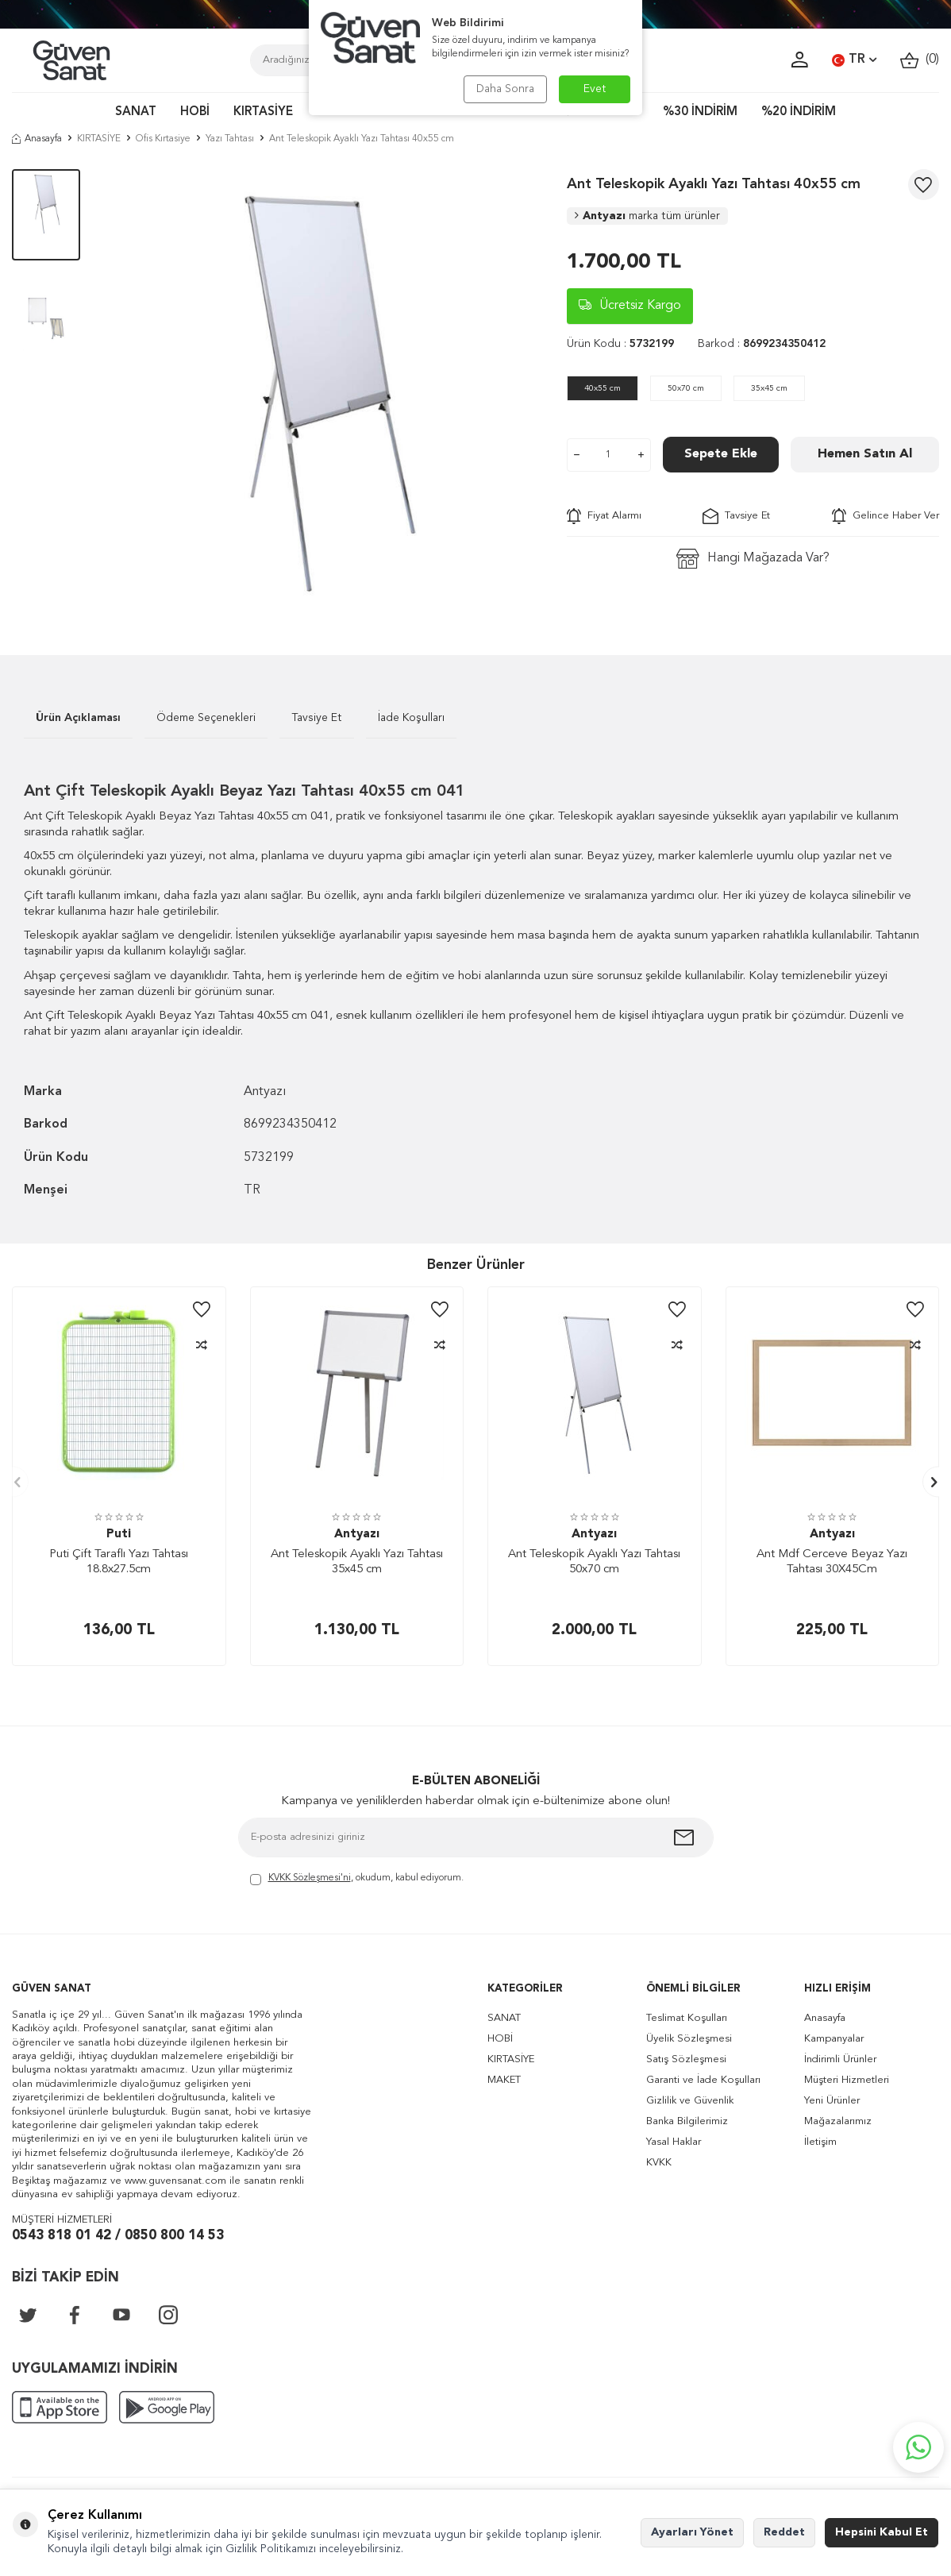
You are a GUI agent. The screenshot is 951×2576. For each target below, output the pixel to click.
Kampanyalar (834, 2039)
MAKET (504, 2080)
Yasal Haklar (673, 2142)
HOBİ (195, 112)
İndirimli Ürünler (840, 2059)
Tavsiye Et (736, 516)
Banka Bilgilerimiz (687, 2121)
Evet (594, 88)
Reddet (784, 2532)
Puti (118, 1535)
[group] (323, 388)
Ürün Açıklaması (78, 717)
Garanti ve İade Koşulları (703, 2080)
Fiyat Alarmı (604, 516)
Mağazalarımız (838, 2121)
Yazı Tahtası (230, 139)
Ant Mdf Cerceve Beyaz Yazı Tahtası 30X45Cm (832, 1562)
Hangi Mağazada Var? (753, 559)
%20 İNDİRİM (798, 112)
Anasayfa (37, 139)
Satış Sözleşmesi (686, 2059)
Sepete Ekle (720, 454)
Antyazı (647, 216)
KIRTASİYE (263, 112)
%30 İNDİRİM (700, 112)
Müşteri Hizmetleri (846, 2080)
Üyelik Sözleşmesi (689, 2039)
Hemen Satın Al (865, 454)
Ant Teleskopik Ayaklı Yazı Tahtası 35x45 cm (357, 1562)
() (919, 60)
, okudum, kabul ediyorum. (357, 1879)
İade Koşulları (411, 717)
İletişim (820, 2142)
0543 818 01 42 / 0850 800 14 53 (118, 2235)
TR (854, 60)
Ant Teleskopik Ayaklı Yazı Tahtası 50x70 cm (594, 1562)
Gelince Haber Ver (885, 516)
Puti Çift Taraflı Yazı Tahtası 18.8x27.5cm (118, 1562)
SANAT (135, 112)
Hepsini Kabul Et (881, 2532)
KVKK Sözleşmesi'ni (309, 1878)
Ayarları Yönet (692, 2532)
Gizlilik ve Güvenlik (689, 2101)
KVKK (659, 2163)
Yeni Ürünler (832, 2101)
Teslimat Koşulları (686, 2018)
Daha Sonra (505, 88)
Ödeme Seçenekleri (206, 717)
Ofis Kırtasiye (163, 139)
